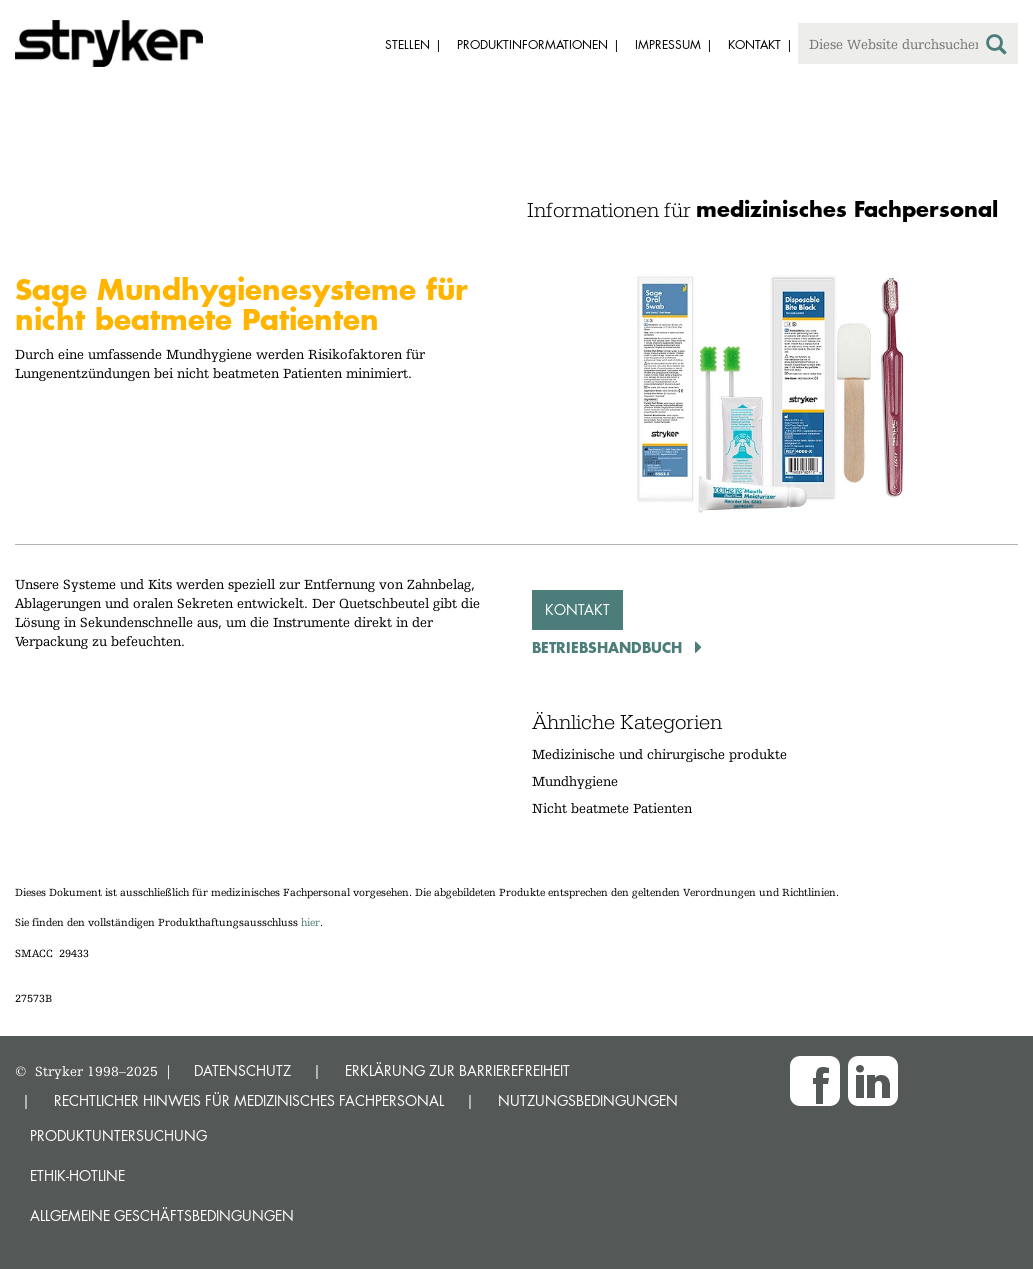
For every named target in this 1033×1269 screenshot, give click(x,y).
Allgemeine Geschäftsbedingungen (162, 1215)
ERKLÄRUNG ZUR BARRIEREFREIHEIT (457, 1070)
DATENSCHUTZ (242, 1070)
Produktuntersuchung (118, 1135)
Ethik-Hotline (77, 1175)
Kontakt (577, 609)
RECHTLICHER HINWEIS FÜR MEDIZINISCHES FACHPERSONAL (249, 1100)
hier (310, 922)
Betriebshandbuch (609, 647)
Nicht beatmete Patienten (612, 808)
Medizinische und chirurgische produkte (659, 754)
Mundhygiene (575, 781)
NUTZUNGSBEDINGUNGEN (588, 1100)
